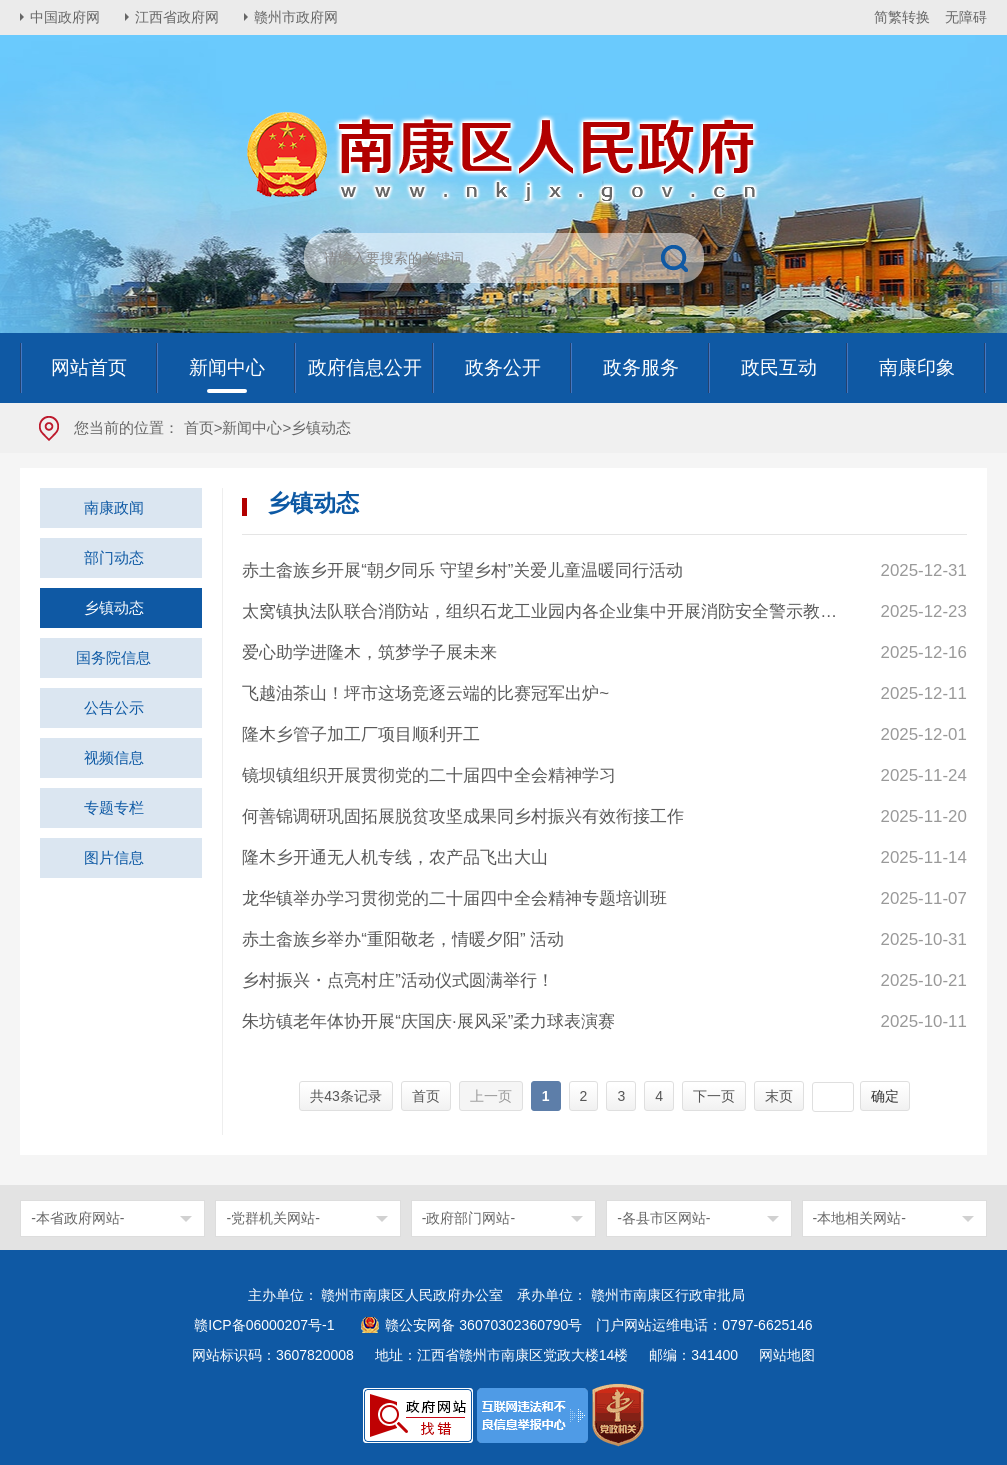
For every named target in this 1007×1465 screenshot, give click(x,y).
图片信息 (114, 857)
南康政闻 (114, 507)
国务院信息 (113, 657)
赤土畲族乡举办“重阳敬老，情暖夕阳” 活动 (403, 939)
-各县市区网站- (663, 1218)
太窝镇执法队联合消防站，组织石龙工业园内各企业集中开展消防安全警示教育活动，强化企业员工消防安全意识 (542, 611)
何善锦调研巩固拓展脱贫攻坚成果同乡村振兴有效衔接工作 (463, 816)
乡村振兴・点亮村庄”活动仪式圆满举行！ (398, 980)
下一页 (714, 1096)
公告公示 (114, 707)
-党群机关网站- (272, 1218)
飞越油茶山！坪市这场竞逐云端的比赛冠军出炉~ (425, 693)
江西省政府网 (177, 17)
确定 (885, 1096)
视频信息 (114, 757)
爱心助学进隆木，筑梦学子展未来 (369, 652)
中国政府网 (65, 17)
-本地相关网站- (859, 1218)
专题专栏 (114, 807)
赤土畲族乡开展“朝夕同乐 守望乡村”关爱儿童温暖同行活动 (462, 570)
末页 (779, 1096)
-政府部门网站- (468, 1218)
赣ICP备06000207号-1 (264, 1325)
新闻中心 (252, 427)
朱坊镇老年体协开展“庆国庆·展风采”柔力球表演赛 (428, 1021)
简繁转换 (902, 17)
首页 (199, 427)
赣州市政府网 (296, 17)
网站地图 (787, 1355)
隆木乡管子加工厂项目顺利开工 (361, 734)
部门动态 (114, 557)
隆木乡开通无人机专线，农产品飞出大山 (395, 857)
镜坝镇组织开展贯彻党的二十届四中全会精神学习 (429, 775)
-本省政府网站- (77, 1218)
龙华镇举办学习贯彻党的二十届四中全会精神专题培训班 (454, 898)
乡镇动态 (114, 607)
